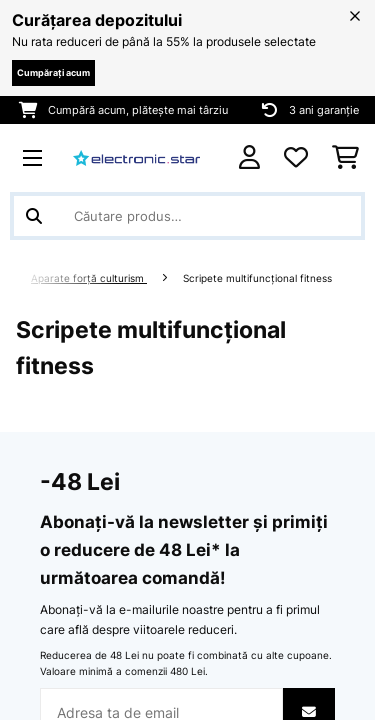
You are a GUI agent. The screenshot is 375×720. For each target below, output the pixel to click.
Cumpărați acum (53, 72)
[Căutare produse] (187, 216)
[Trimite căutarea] (34, 216)
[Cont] (249, 157)
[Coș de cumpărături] (345, 158)
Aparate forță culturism (89, 278)
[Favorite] (296, 158)
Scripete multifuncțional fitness (259, 278)
